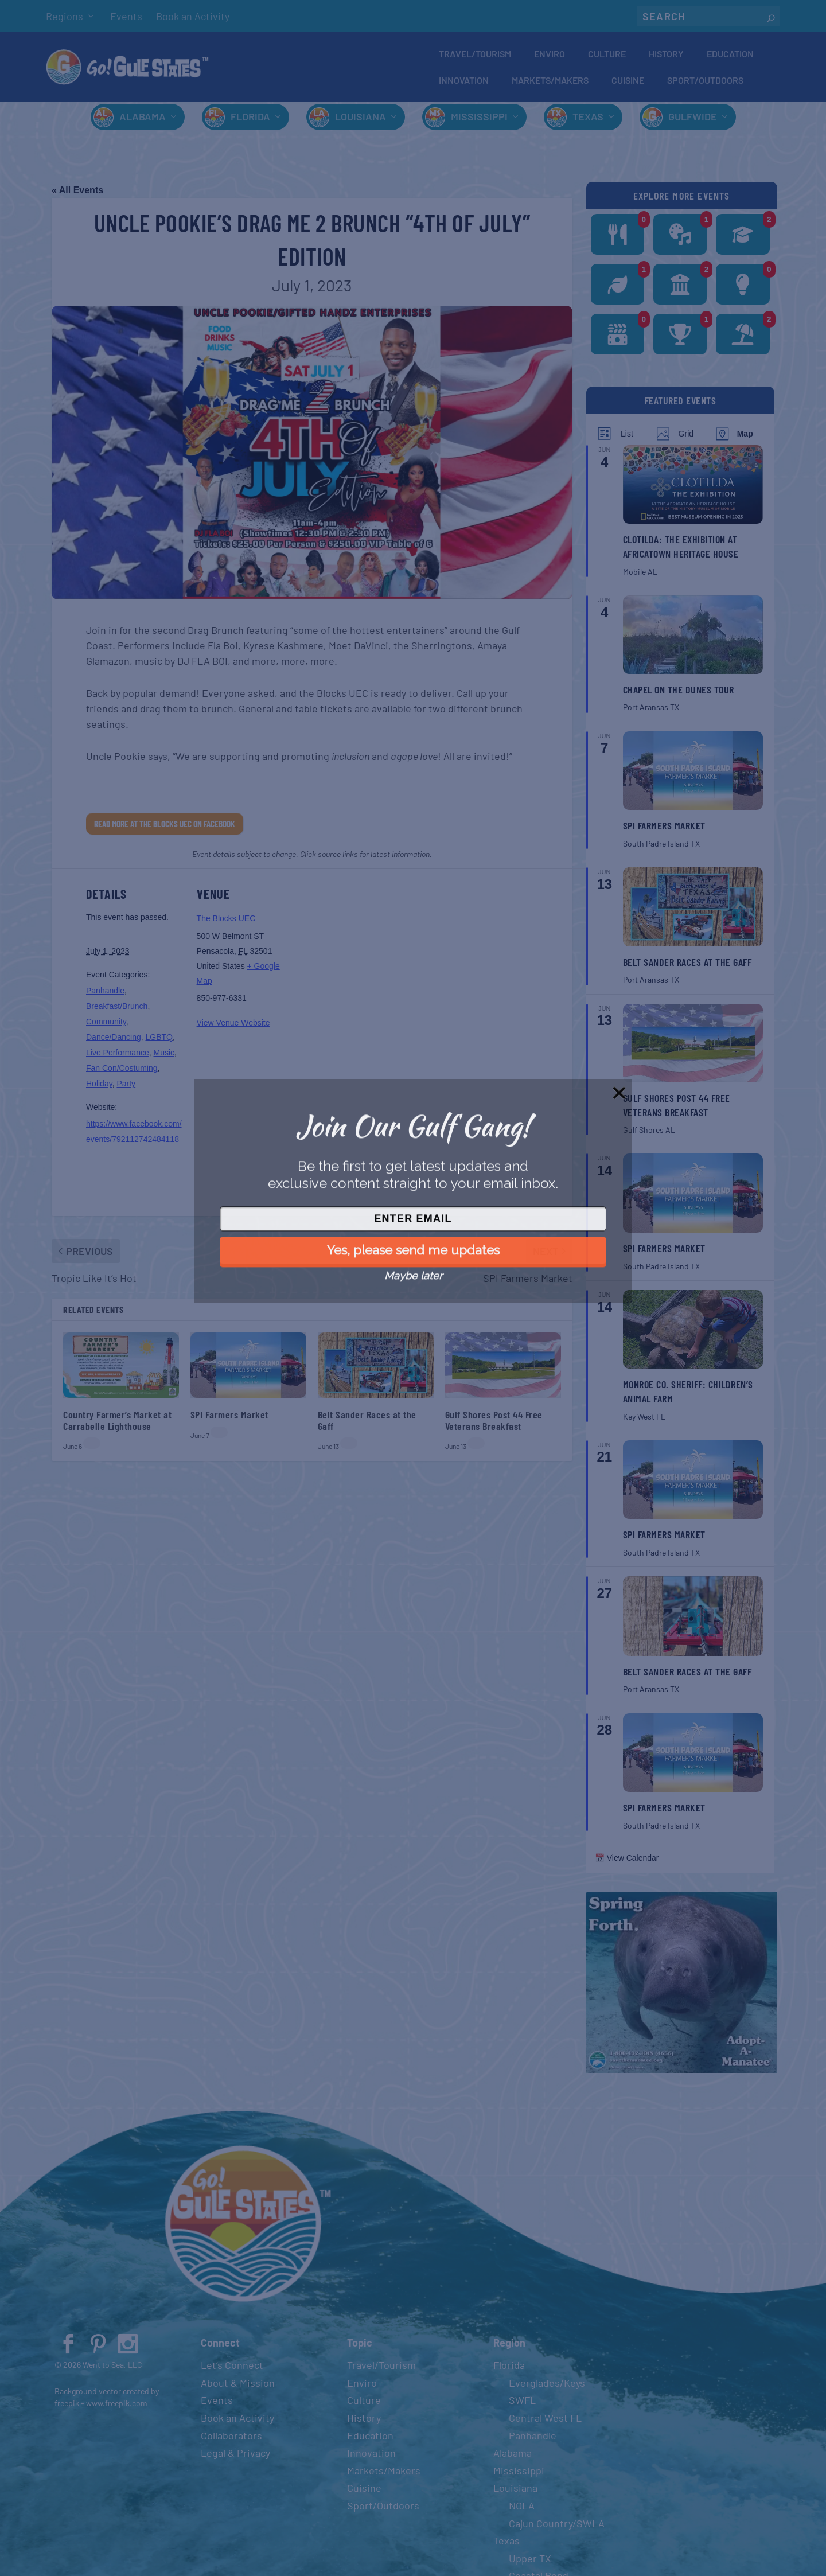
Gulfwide (692, 121)
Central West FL (545, 2423)
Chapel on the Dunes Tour (678, 694)
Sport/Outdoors (705, 82)
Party (125, 1088)
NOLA (522, 2510)
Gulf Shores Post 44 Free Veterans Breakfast (494, 1425)
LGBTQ (159, 1042)
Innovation (464, 82)
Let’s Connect (232, 2370)
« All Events (77, 195)
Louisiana (360, 121)
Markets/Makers (550, 82)
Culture (607, 55)
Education (730, 55)
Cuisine (627, 82)
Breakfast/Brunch (116, 1011)
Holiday (99, 1088)
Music (164, 1057)
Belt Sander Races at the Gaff (367, 1425)
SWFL (522, 2405)
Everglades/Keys (547, 2387)
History (666, 55)
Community (106, 1026)
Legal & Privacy (235, 2458)
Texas (587, 121)
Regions (64, 16)
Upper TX (530, 2562)
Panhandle (105, 995)
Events (126, 16)
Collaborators (231, 2440)
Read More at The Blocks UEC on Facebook (164, 828)
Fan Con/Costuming (122, 1073)
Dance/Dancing (113, 1042)
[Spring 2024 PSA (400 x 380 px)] (681, 2075)
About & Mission (238, 2387)
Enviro (549, 55)
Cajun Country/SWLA (557, 2528)
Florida (250, 121)
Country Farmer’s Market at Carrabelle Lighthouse (117, 1425)
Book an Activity (192, 16)
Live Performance (117, 1057)
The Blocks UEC (226, 923)
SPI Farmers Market (229, 1419)
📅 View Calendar (627, 1863)
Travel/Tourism (475, 55)
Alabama (142, 121)
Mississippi (479, 121)
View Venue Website (233, 1027)
